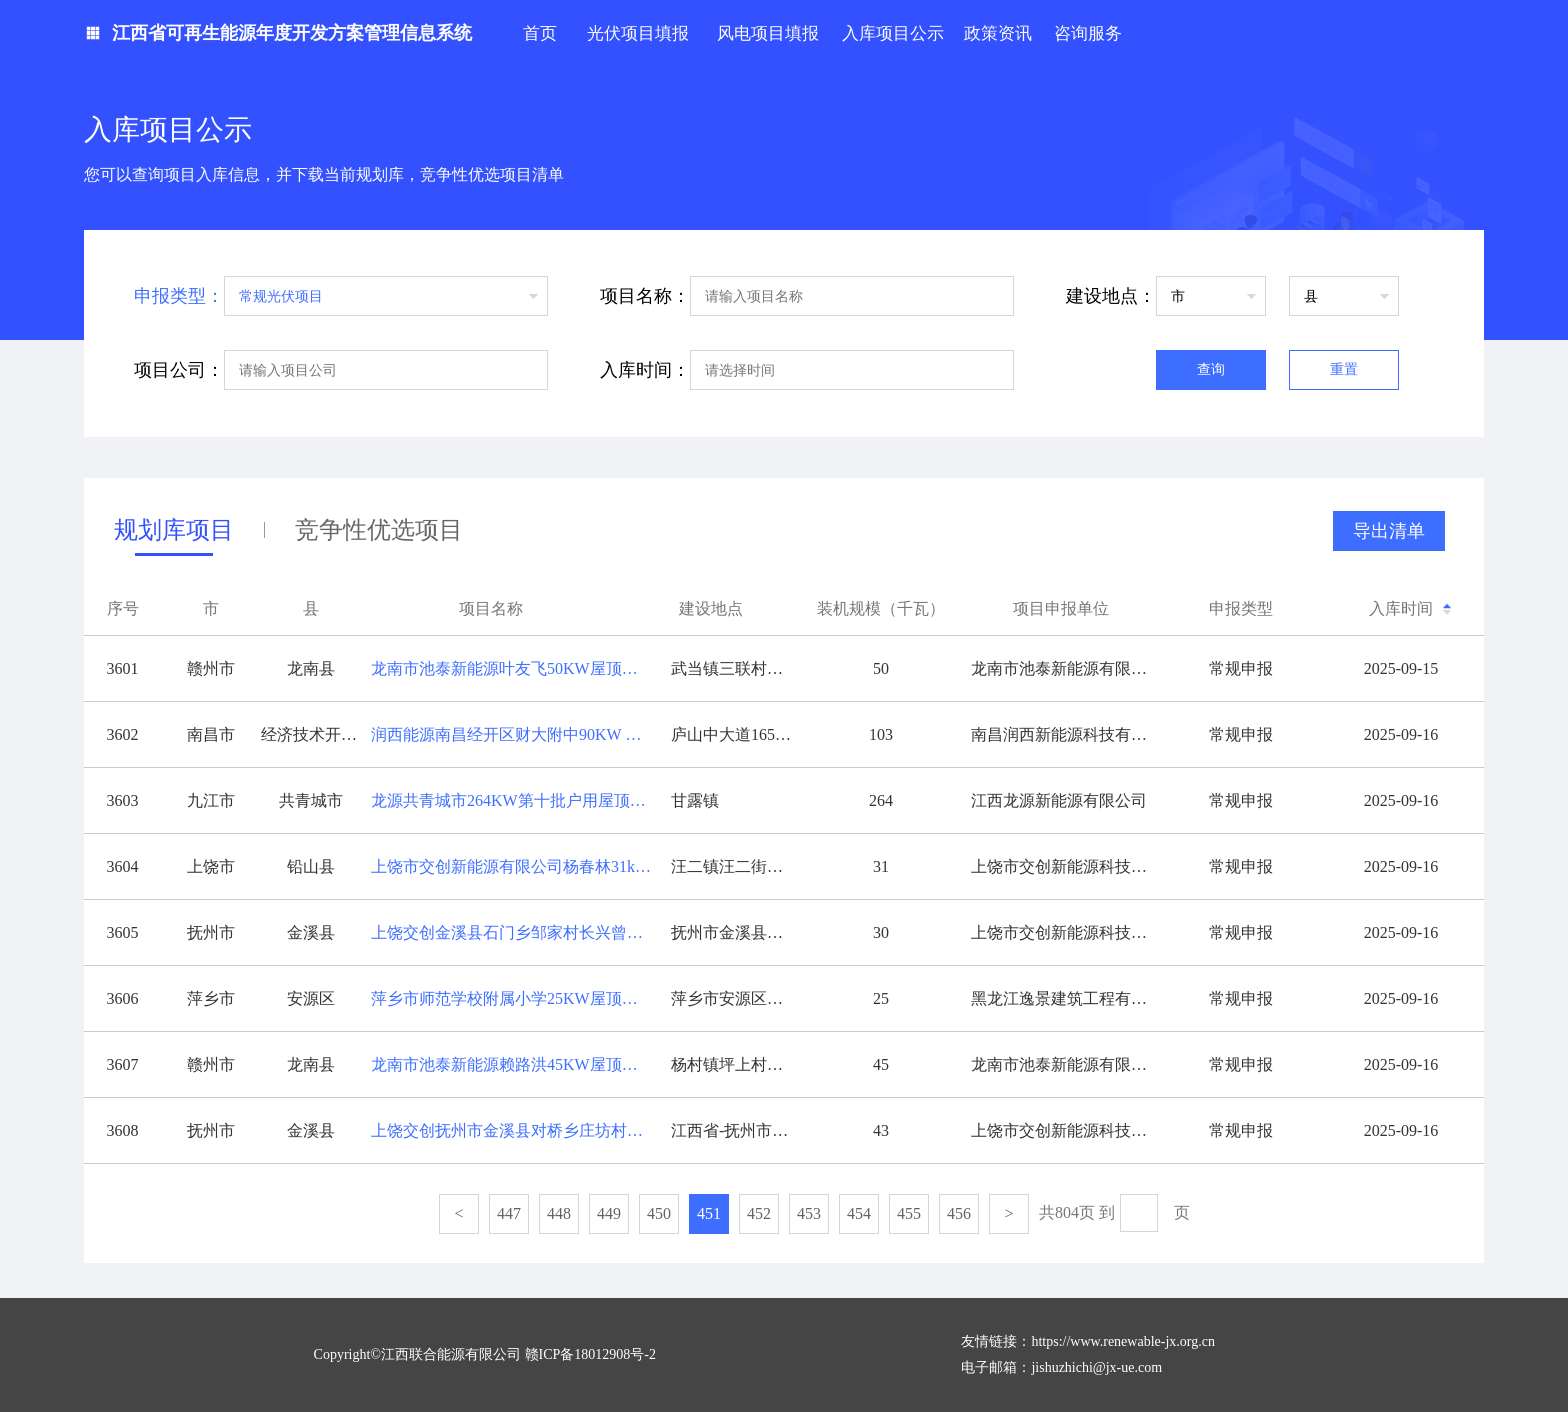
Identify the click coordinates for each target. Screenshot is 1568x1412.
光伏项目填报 (638, 33)
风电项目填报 (768, 33)
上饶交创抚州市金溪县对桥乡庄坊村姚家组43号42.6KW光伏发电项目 (516, 1130)
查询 (1211, 369)
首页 (540, 33)
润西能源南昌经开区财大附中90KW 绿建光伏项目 (516, 734)
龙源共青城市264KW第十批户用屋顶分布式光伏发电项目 (516, 800)
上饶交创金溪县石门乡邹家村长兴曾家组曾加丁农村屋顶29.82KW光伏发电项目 (516, 932)
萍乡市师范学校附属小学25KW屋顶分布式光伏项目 (516, 998)
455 (909, 1213)
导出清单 (1389, 531)
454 (859, 1213)
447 (509, 1213)
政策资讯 (998, 33)
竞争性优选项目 (379, 530)
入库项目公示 (893, 33)
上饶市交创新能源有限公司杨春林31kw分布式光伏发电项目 (516, 866)
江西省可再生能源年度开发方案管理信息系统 (292, 33)
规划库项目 (174, 535)
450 (659, 1213)
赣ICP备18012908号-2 (590, 1354)
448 (559, 1213)
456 (959, 1213)
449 (609, 1213)
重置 (1344, 369)
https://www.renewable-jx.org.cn (1123, 1341)
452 (759, 1213)
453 (809, 1213)
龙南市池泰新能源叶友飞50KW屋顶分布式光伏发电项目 (516, 668)
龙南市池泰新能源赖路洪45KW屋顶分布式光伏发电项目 (516, 1064)
